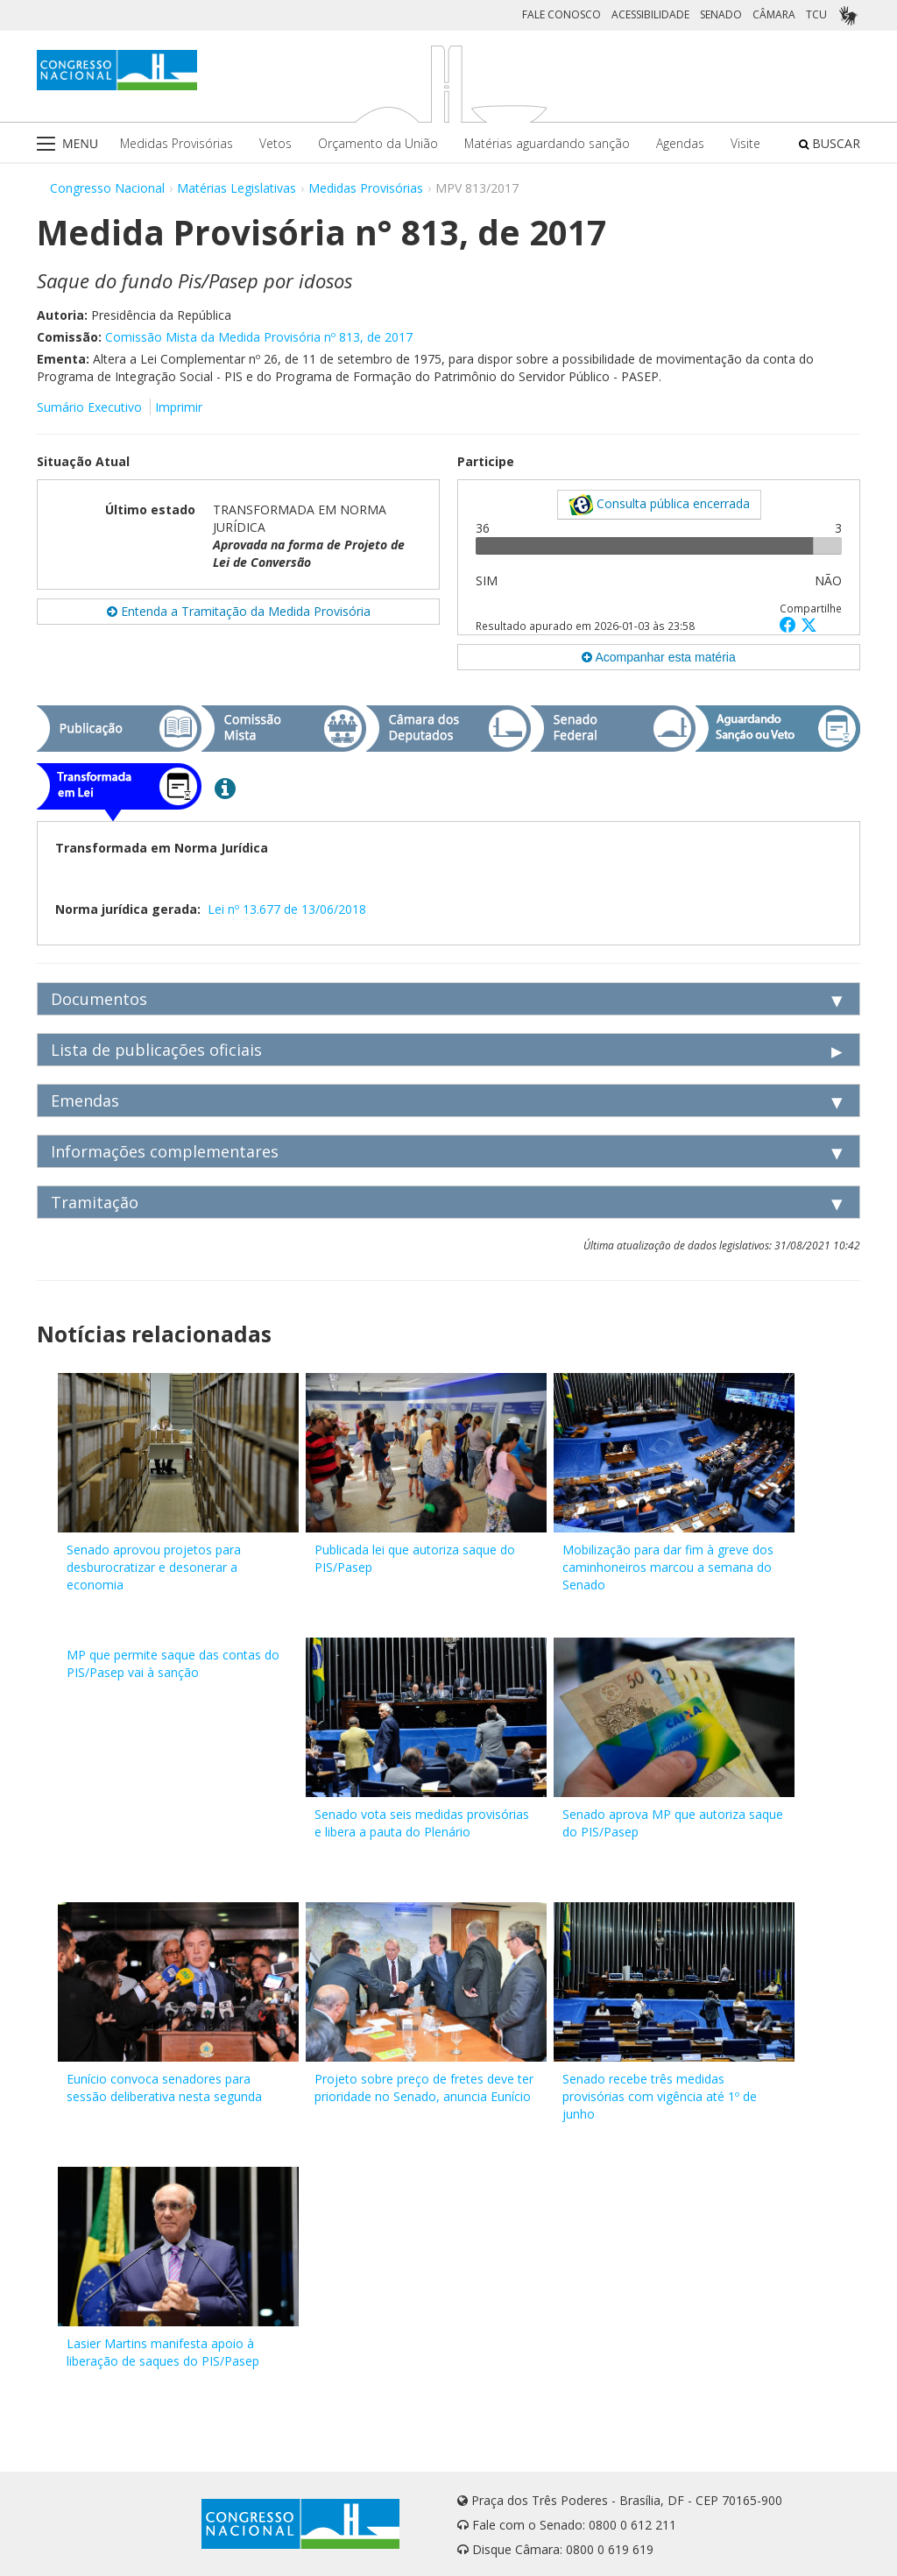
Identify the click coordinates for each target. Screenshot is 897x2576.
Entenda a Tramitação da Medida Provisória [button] (239, 611)
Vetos (275, 143)
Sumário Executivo (89, 407)
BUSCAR (829, 143)
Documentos (99, 998)
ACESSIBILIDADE (650, 14)
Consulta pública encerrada (659, 504)
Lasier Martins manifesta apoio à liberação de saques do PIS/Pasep (163, 2352)
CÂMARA (773, 14)
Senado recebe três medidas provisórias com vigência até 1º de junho (659, 2096)
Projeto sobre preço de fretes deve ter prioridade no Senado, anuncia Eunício (423, 2087)
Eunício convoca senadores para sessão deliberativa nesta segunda (164, 2087)
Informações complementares (165, 1151)
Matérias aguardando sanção (547, 143)
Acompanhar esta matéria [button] (658, 657)
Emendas (85, 1100)
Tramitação (94, 1202)
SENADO (721, 14)
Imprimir (178, 407)
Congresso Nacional (107, 188)
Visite (745, 143)
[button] (790, 624)
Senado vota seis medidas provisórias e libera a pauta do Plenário (421, 1823)
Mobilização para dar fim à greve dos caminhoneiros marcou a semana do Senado (667, 1567)
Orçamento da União (378, 143)
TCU (816, 14)
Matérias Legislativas (236, 188)
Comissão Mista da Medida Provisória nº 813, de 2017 (259, 337)
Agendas (680, 143)
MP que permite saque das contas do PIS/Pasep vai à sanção (173, 1663)
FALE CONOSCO (561, 14)
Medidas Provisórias (176, 143)
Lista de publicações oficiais (156, 1049)
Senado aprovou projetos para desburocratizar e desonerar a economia (154, 1567)
